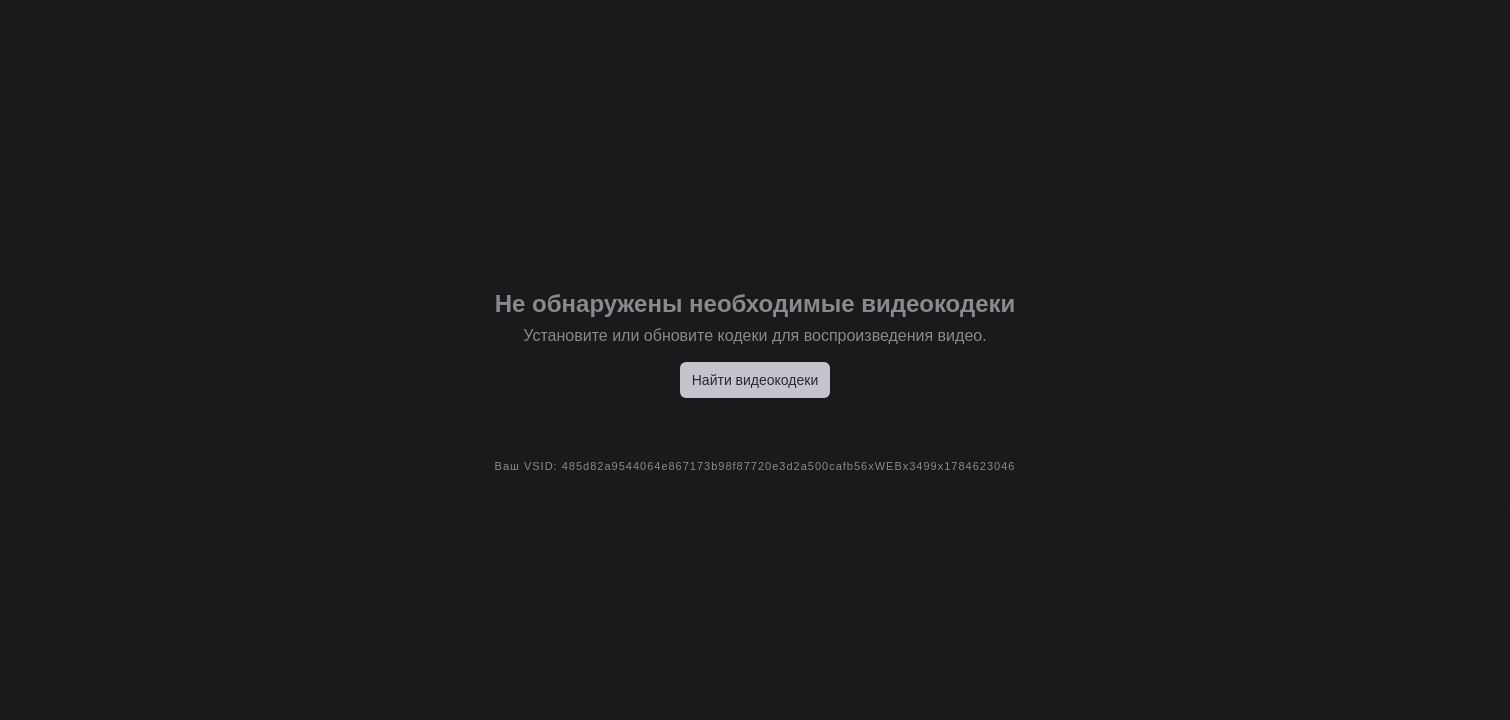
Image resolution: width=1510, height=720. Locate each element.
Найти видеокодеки (755, 380)
